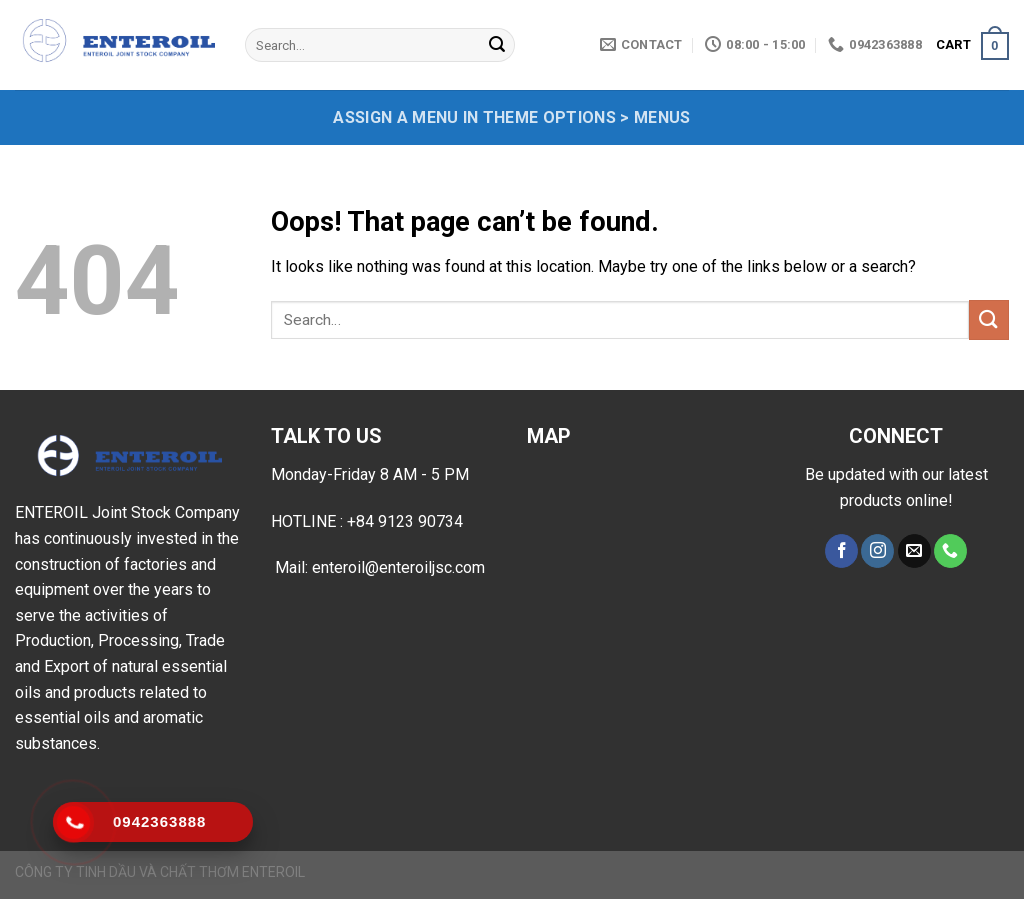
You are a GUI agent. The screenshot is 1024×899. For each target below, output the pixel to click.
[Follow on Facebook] (841, 551)
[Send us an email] (914, 551)
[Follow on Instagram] (877, 551)
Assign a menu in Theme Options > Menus (511, 117)
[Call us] (950, 551)
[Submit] (497, 45)
